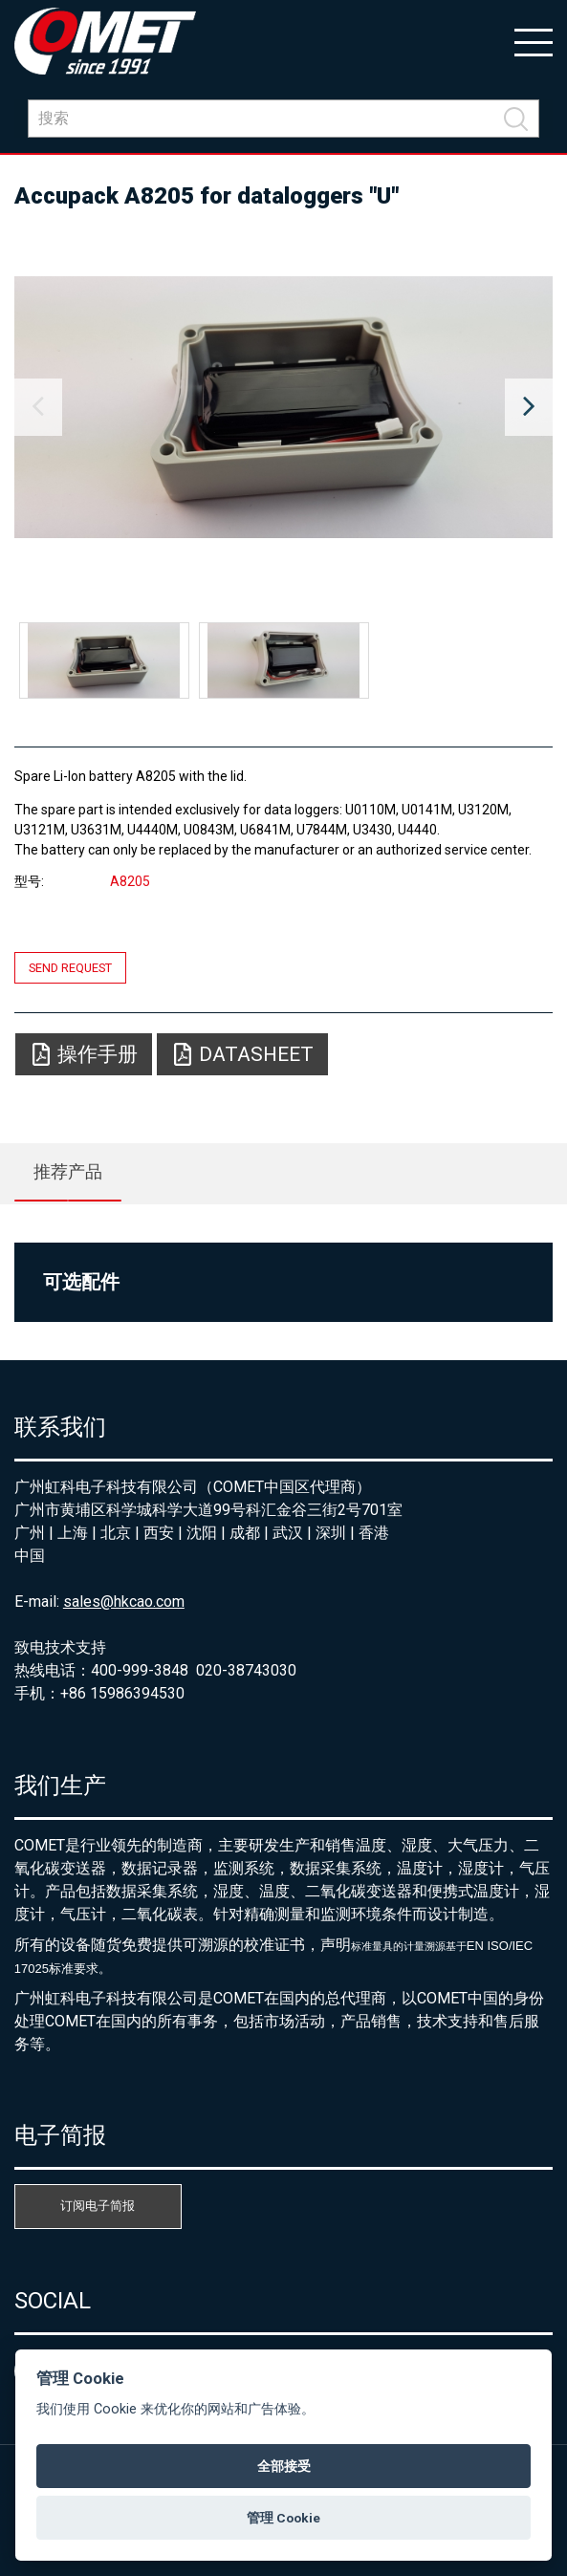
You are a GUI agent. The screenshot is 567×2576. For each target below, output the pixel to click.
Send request (70, 968)
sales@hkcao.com (124, 1601)
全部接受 (284, 2466)
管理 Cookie (283, 2517)
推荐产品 (67, 1171)
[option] (283, 407)
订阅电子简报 (97, 2205)
